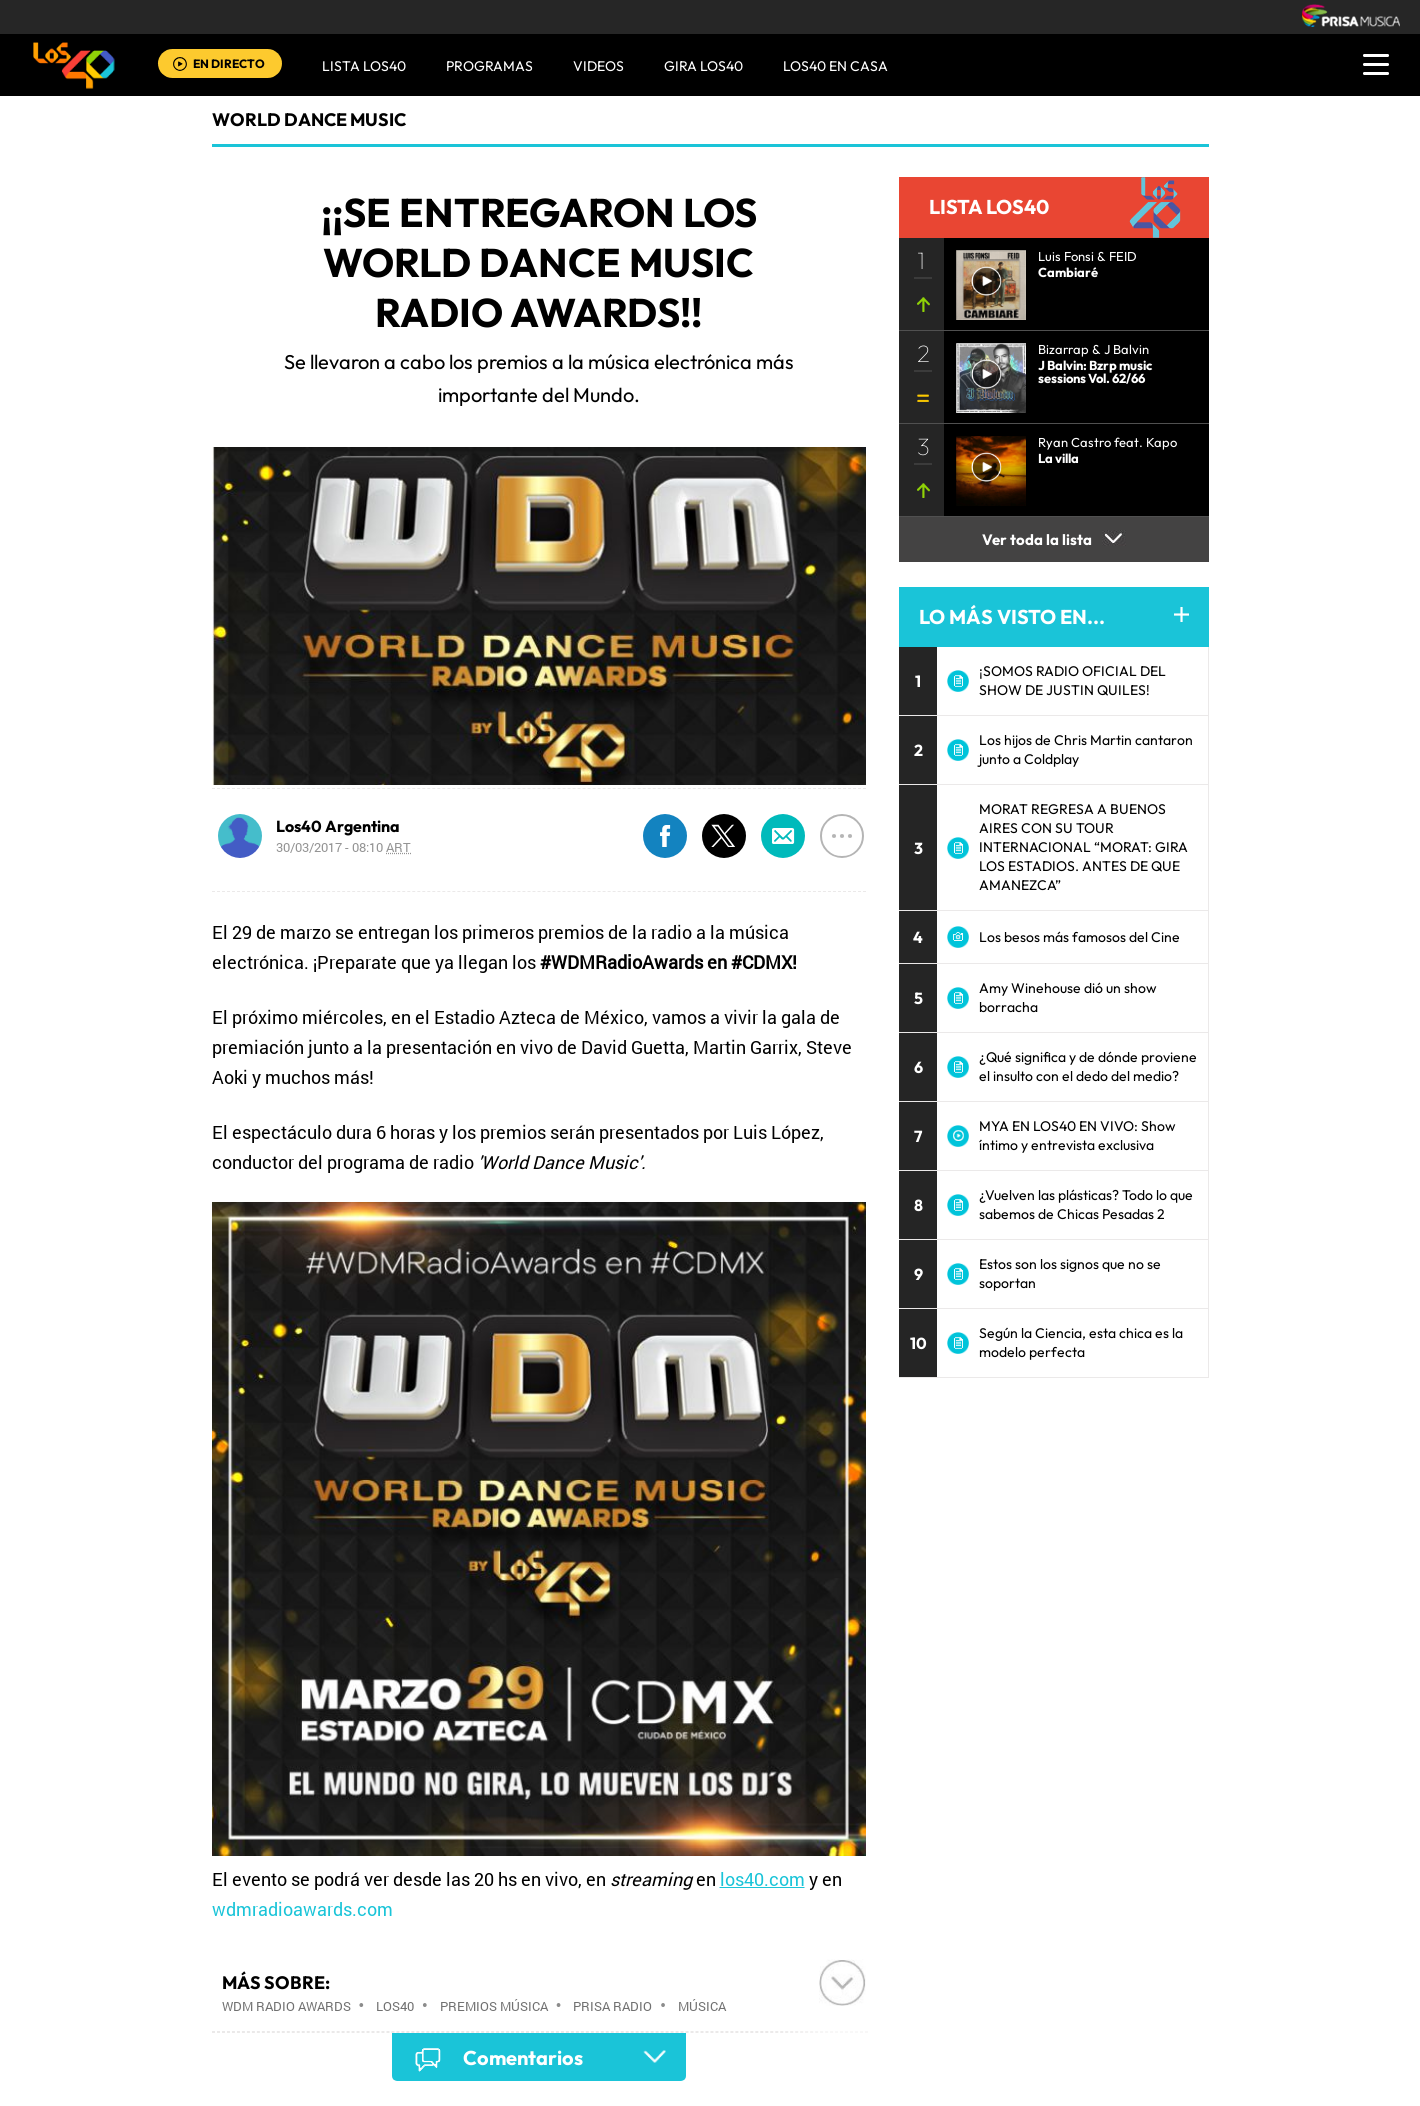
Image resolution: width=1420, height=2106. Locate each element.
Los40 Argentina (338, 826)
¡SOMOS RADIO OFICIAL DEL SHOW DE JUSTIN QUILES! (1072, 680)
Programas (489, 66)
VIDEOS (598, 66)
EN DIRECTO (229, 63)
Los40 (395, 2006)
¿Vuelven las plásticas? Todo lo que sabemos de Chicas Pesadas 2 (1086, 1204)
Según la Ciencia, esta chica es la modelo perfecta (1081, 1342)
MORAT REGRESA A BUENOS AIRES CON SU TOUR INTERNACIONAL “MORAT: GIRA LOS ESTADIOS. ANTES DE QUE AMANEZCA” (1083, 847)
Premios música (494, 2006)
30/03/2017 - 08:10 (343, 847)
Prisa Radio (612, 2006)
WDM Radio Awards (286, 2006)
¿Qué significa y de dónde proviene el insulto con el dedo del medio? (1088, 1066)
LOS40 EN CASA (835, 66)
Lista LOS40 (364, 66)
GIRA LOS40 (703, 66)
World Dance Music (309, 119)
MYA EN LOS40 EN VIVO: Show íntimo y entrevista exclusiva (1077, 1135)
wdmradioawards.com (304, 1909)
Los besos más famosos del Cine (1079, 937)
